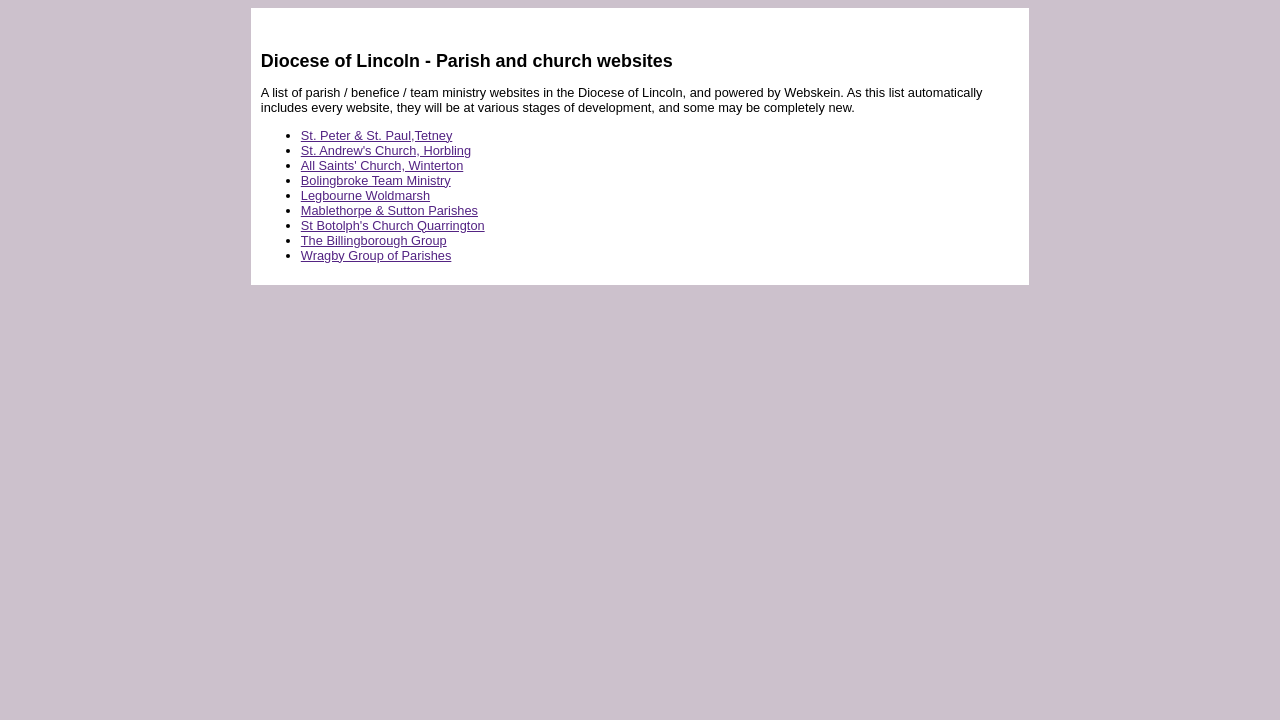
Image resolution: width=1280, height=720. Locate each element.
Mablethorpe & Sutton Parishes (389, 210)
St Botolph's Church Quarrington (393, 225)
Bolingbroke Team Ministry (376, 180)
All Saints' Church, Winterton (382, 165)
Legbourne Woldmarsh (365, 195)
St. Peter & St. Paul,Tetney (377, 135)
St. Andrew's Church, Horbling (386, 150)
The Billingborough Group (374, 240)
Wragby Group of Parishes (376, 255)
